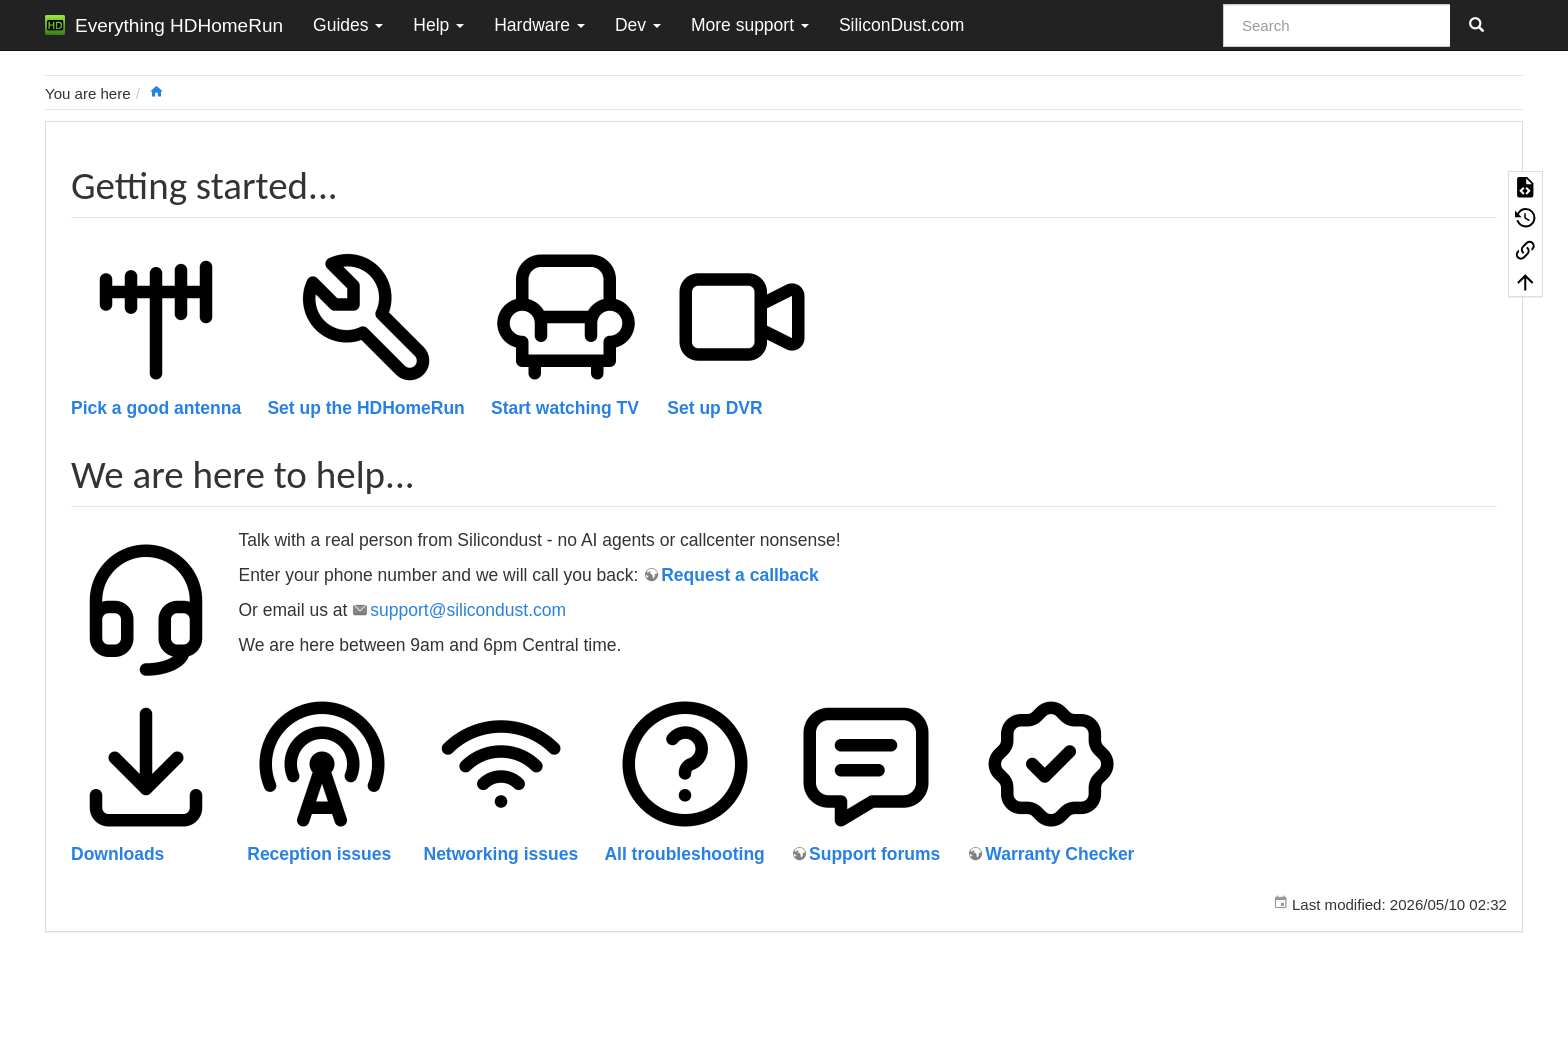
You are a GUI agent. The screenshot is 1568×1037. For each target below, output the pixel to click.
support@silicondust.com (468, 610)
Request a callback (740, 575)
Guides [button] (348, 25)
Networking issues (501, 854)
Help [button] (438, 25)
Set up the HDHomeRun (365, 408)
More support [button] (750, 25)
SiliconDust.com (901, 25)
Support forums (874, 854)
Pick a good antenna (156, 408)
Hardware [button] (539, 25)
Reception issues (319, 854)
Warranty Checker (1059, 854)
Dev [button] (638, 25)
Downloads (117, 854)
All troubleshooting (684, 854)
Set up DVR (714, 408)
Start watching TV (565, 408)
